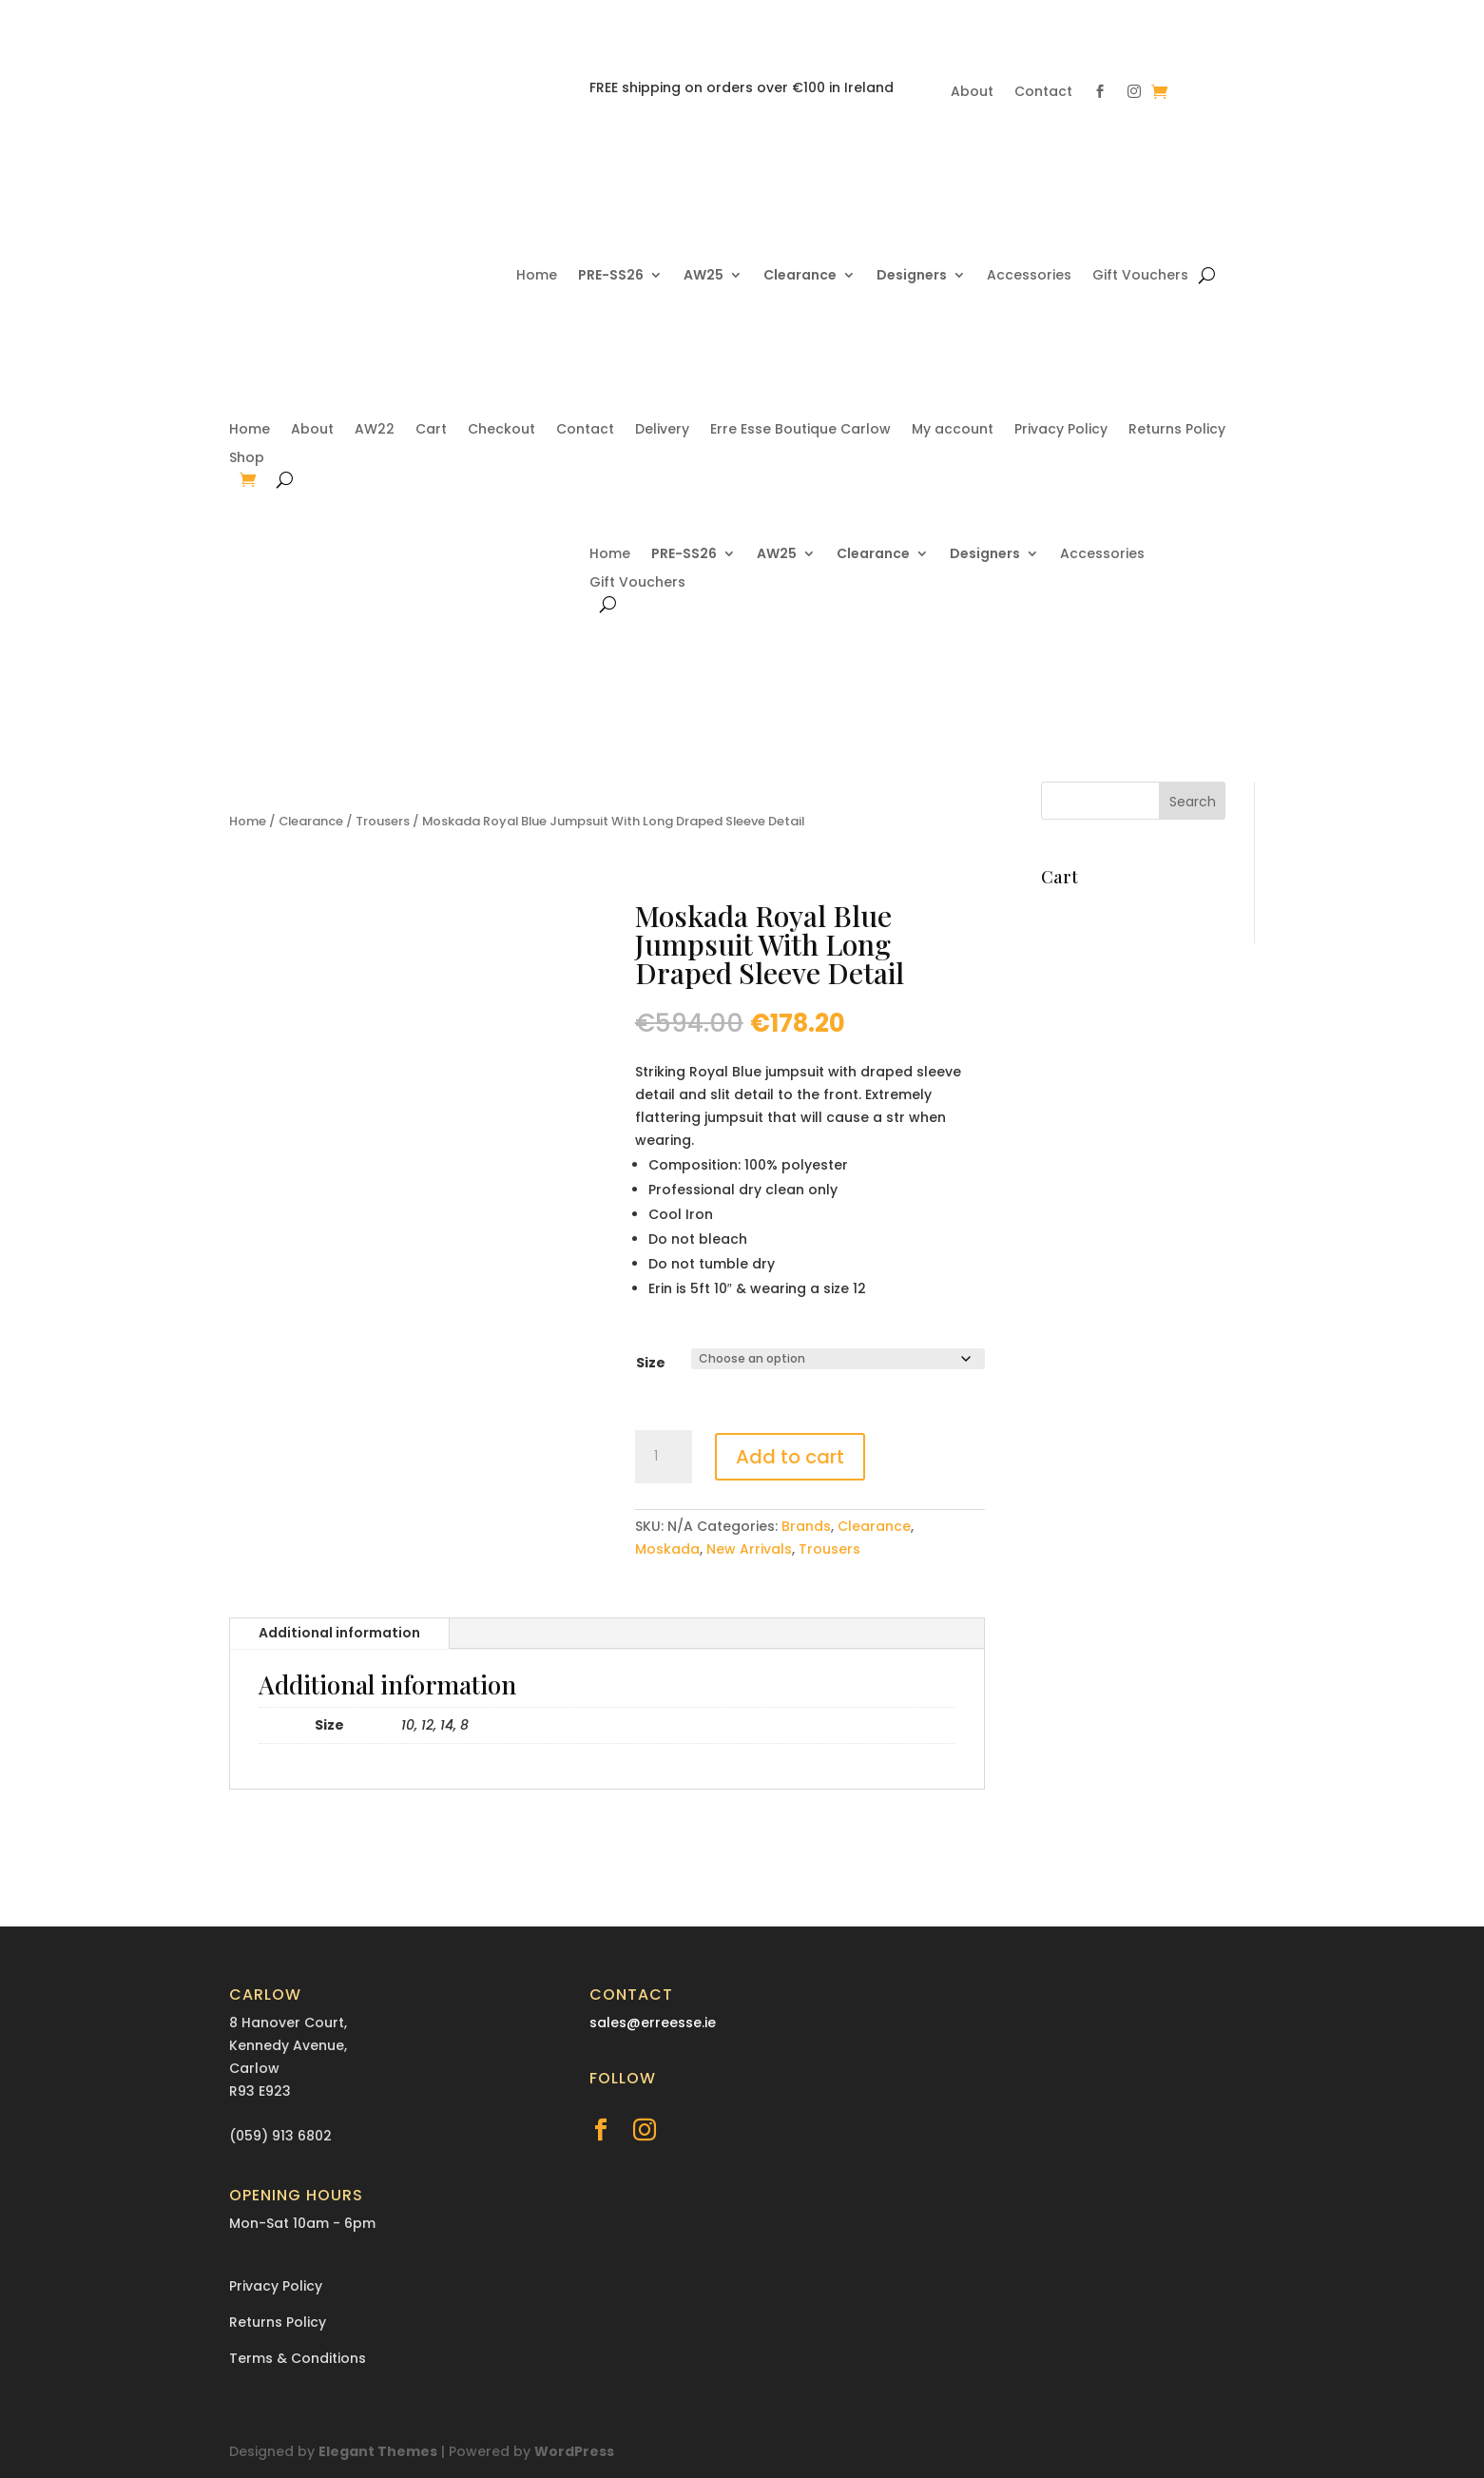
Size (650, 1362)
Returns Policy (1176, 430)
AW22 (375, 430)
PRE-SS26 (611, 276)
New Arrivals (749, 1548)
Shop (246, 459)
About (972, 93)
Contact (1043, 93)
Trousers (383, 821)
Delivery (662, 430)
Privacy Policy (1061, 430)
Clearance (800, 276)
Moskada (667, 1548)
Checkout (501, 430)
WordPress (574, 2451)
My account (952, 430)
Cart (431, 430)
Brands (806, 1526)
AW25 (703, 276)
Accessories (1029, 276)
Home (536, 276)
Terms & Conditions (297, 2358)
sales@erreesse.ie (292, 87)
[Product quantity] (663, 1456)
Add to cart (790, 1456)
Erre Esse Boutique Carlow (800, 430)
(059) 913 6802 (418, 87)
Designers (912, 276)
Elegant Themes (377, 2451)
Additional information (339, 1632)
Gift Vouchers (1140, 276)
